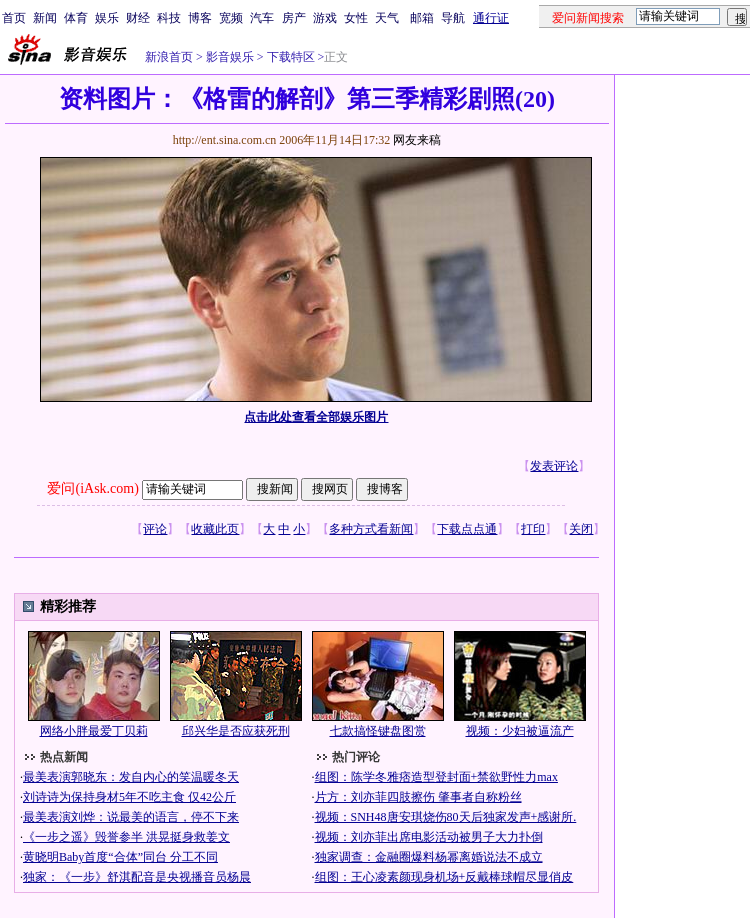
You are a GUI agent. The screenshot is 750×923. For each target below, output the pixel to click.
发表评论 (554, 466)
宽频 (231, 18)
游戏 (325, 18)
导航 (453, 18)
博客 (200, 18)
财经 (138, 18)
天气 (387, 18)
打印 (533, 529)
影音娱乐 (230, 57)
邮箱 (422, 18)
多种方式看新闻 (371, 529)
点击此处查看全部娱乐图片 (316, 417)
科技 (169, 18)
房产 (294, 18)
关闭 (581, 529)
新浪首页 (169, 57)
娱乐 (107, 18)
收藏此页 (215, 529)
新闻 (45, 18)
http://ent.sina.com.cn (226, 140)
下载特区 (289, 57)
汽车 (262, 18)
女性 (356, 18)
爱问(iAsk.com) (92, 488)
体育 (76, 18)
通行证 (491, 18)
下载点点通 (467, 529)
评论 (155, 529)
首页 (14, 18)
